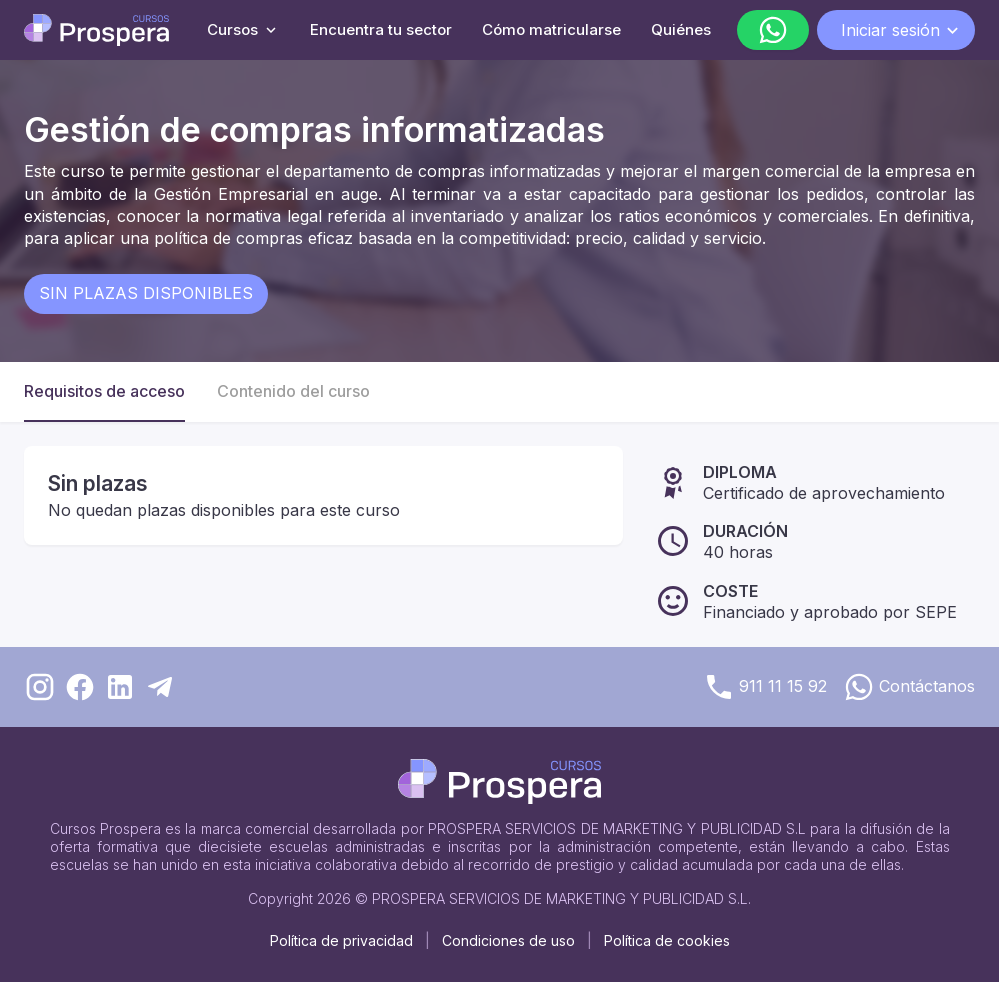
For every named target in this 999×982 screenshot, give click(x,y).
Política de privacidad (341, 940)
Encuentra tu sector (381, 29)
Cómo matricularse (551, 29)
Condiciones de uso (508, 940)
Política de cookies (667, 940)
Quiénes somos (707, 29)
